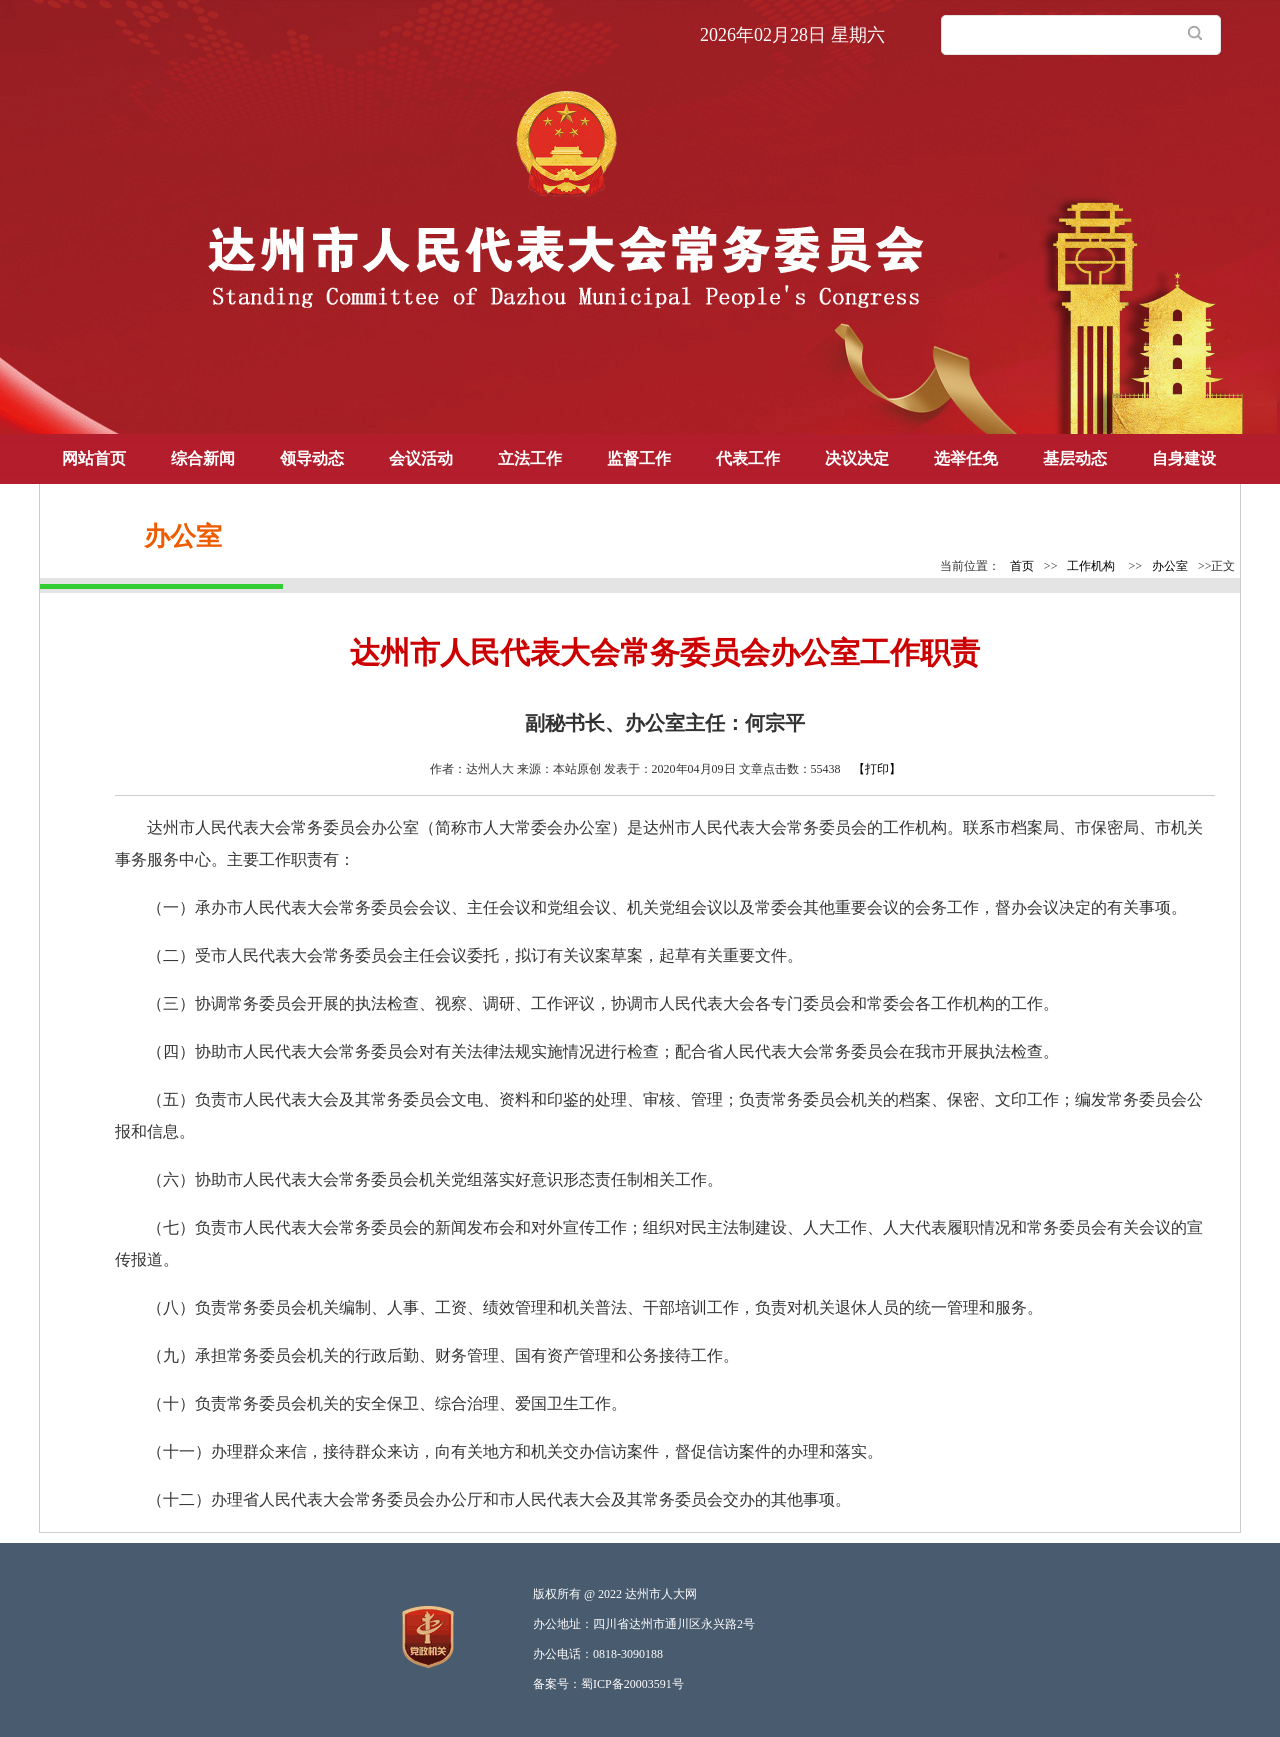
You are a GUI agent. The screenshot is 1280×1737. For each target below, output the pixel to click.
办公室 (1170, 566)
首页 (1022, 566)
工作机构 (1091, 566)
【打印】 (877, 769)
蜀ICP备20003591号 (632, 1684)
